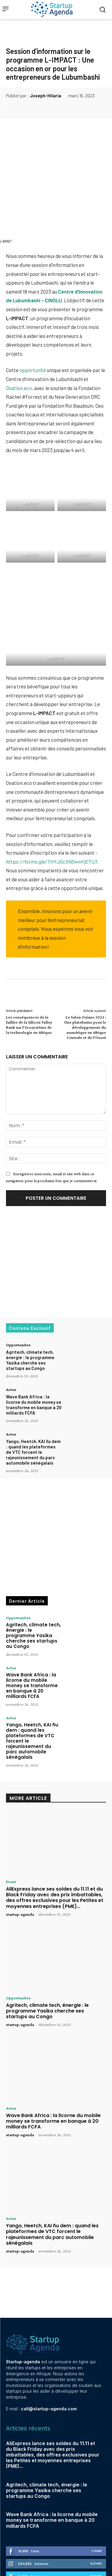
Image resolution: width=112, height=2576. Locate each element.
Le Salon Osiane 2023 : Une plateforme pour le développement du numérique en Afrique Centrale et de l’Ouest (85, 979)
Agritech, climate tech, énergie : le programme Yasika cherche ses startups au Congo (30, 1312)
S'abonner (92, 2540)
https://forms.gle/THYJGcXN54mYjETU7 (51, 814)
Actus (11, 1342)
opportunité (33, 320)
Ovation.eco (19, 337)
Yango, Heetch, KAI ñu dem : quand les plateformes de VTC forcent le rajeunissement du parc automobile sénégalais (33, 1404)
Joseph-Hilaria (45, 95)
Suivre (96, 2515)
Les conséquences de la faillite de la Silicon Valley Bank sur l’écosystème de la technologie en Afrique (29, 977)
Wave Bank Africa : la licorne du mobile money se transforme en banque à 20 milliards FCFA (34, 1357)
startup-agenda (20, 1866)
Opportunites (18, 1297)
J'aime (96, 2503)
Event (11, 1834)
